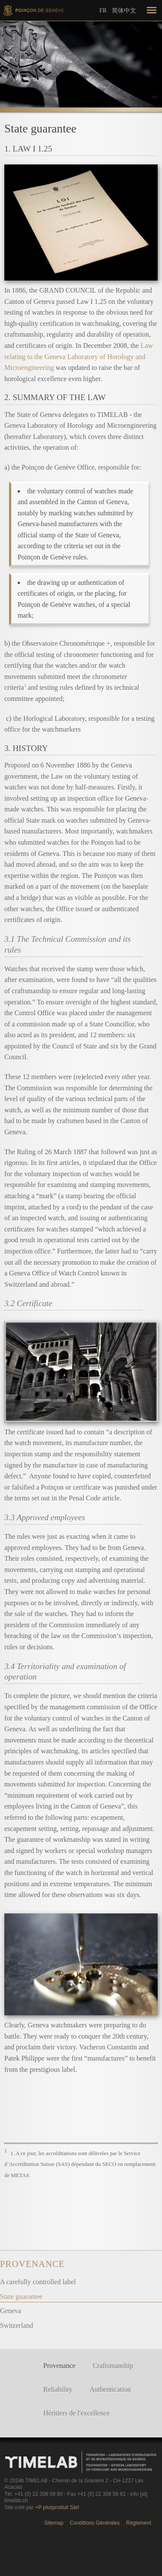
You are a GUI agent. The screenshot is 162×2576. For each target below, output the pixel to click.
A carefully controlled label (38, 2282)
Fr (103, 10)
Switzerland (16, 2325)
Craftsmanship (113, 2365)
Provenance (32, 2264)
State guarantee (21, 2296)
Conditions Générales (95, 2523)
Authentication (110, 2389)
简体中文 (124, 10)
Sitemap (54, 2523)
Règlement (138, 2523)
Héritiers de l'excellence (76, 2413)
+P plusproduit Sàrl (57, 2507)
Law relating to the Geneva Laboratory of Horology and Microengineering (78, 356)
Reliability (58, 2389)
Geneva (10, 2310)
